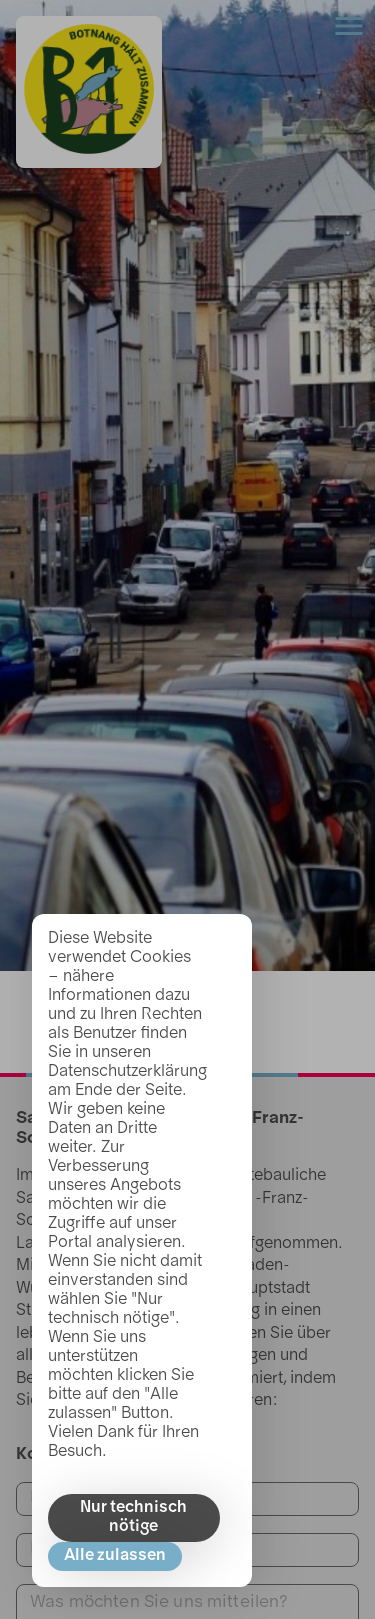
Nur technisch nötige (133, 1517)
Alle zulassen (115, 1556)
